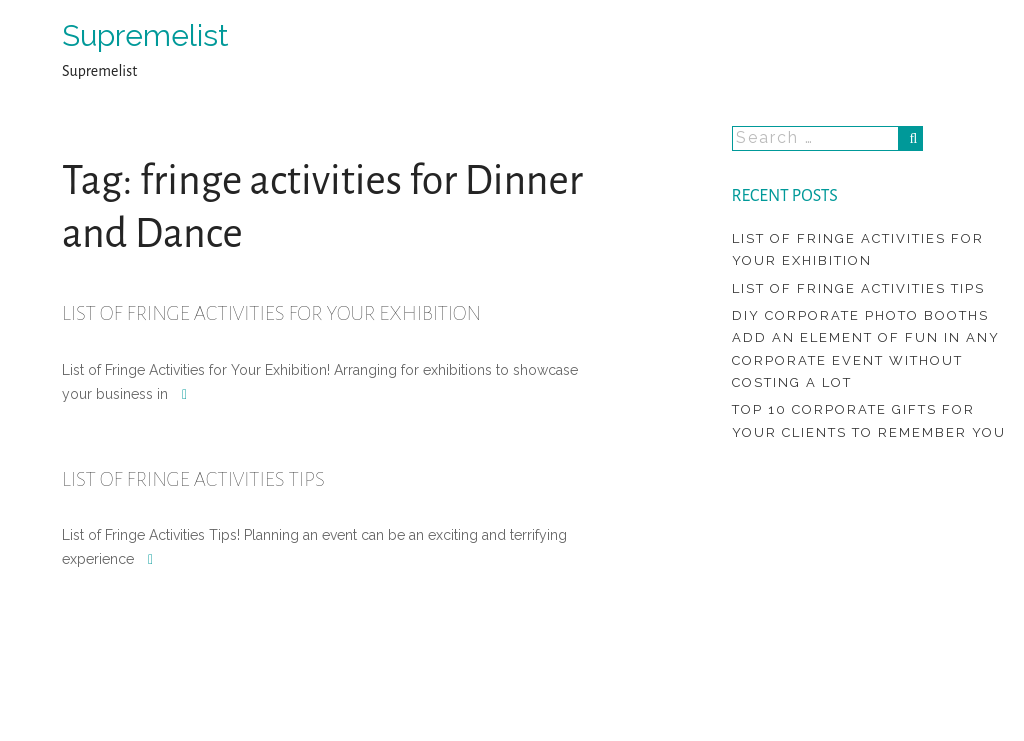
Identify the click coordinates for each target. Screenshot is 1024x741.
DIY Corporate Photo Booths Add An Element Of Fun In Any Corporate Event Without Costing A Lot (866, 349)
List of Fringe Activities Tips (193, 479)
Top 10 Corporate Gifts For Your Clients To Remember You (869, 420)
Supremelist (145, 35)
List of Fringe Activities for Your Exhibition (271, 313)
